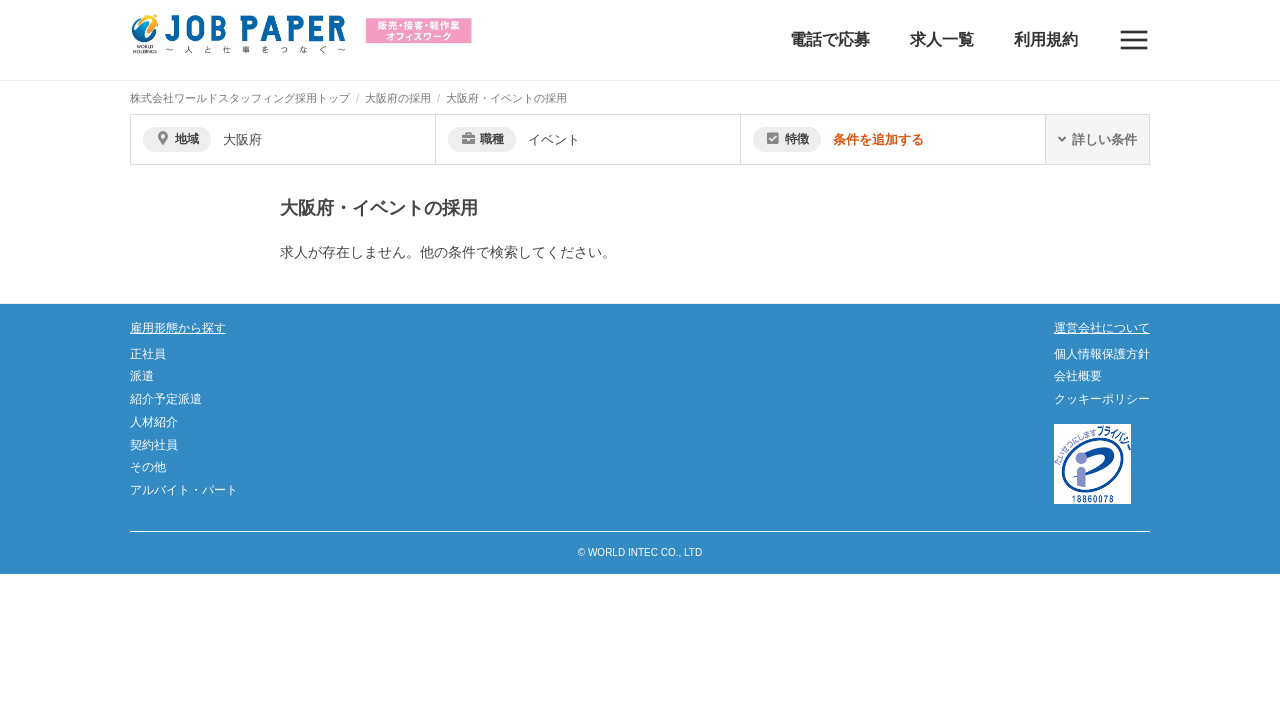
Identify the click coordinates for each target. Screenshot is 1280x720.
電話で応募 (830, 39)
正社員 (148, 354)
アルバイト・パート (184, 490)
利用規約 (1046, 39)
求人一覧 (942, 39)
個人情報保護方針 (1102, 354)
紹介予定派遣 (166, 399)
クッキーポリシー (1102, 399)
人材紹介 (154, 422)
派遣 (142, 376)
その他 (148, 467)
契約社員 (154, 445)
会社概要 (1078, 376)
